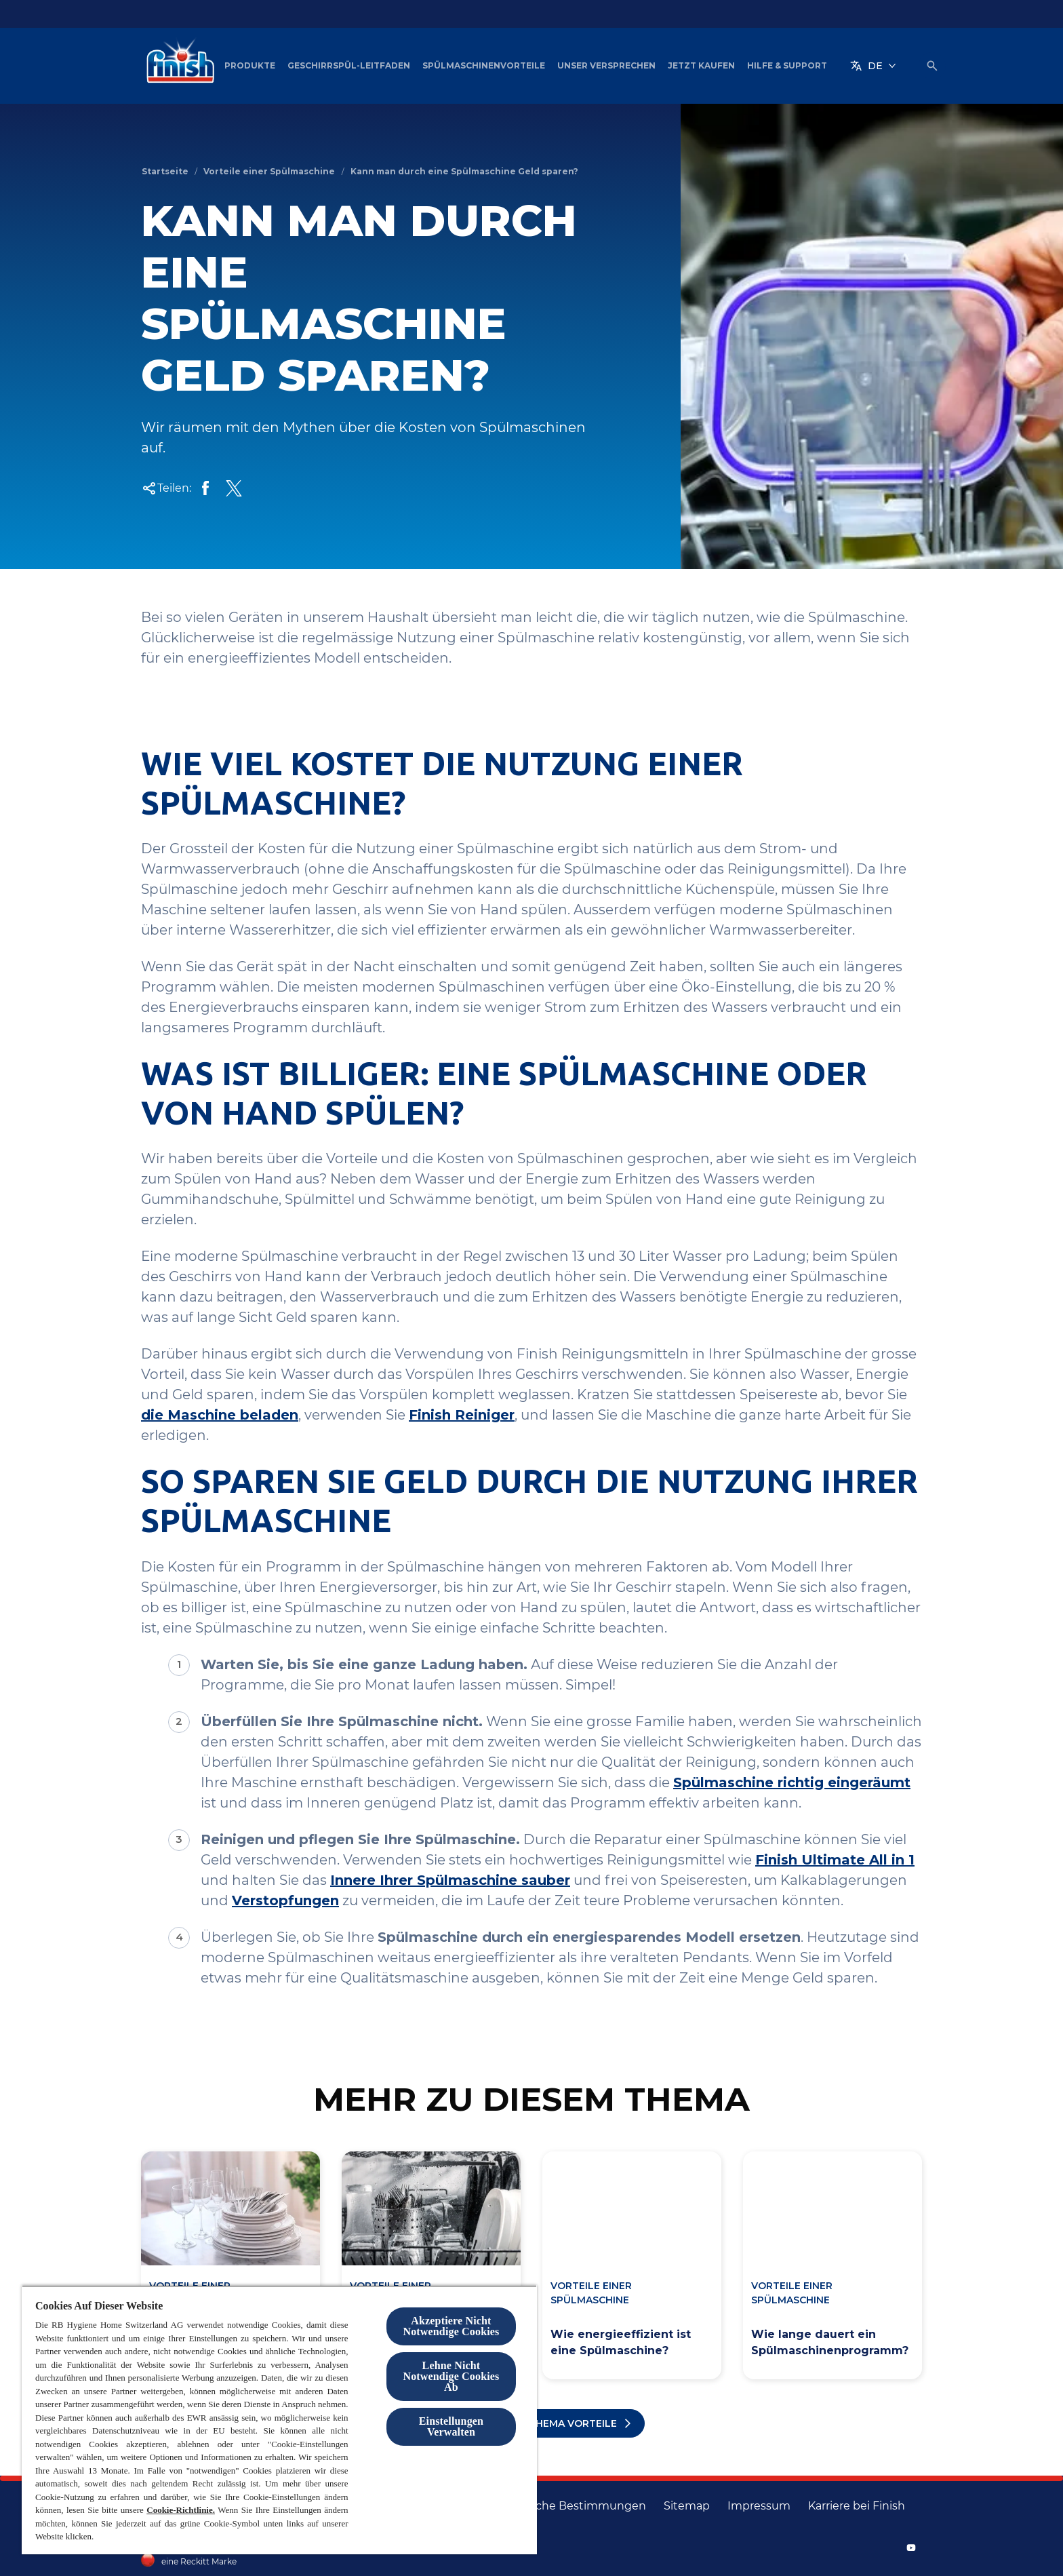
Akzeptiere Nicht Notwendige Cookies (451, 2326)
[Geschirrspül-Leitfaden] (349, 66)
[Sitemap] (686, 2506)
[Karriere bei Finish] (856, 2506)
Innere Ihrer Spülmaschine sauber (450, 1880)
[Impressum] (759, 2506)
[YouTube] (911, 2547)
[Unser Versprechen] (606, 66)
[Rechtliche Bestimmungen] (571, 2506)
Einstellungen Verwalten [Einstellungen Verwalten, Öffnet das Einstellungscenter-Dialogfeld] (451, 2426)
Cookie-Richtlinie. (180, 2510)
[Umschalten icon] (932, 65)
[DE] (873, 66)
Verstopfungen (285, 1900)
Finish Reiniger (462, 1415)
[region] (279, 2419)
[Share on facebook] (205, 488)
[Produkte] (250, 66)
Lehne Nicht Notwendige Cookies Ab (451, 2376)
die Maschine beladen (219, 1415)
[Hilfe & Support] (787, 66)
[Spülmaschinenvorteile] (484, 66)
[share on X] (234, 488)
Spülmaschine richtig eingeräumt (791, 1782)
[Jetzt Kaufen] (701, 66)
